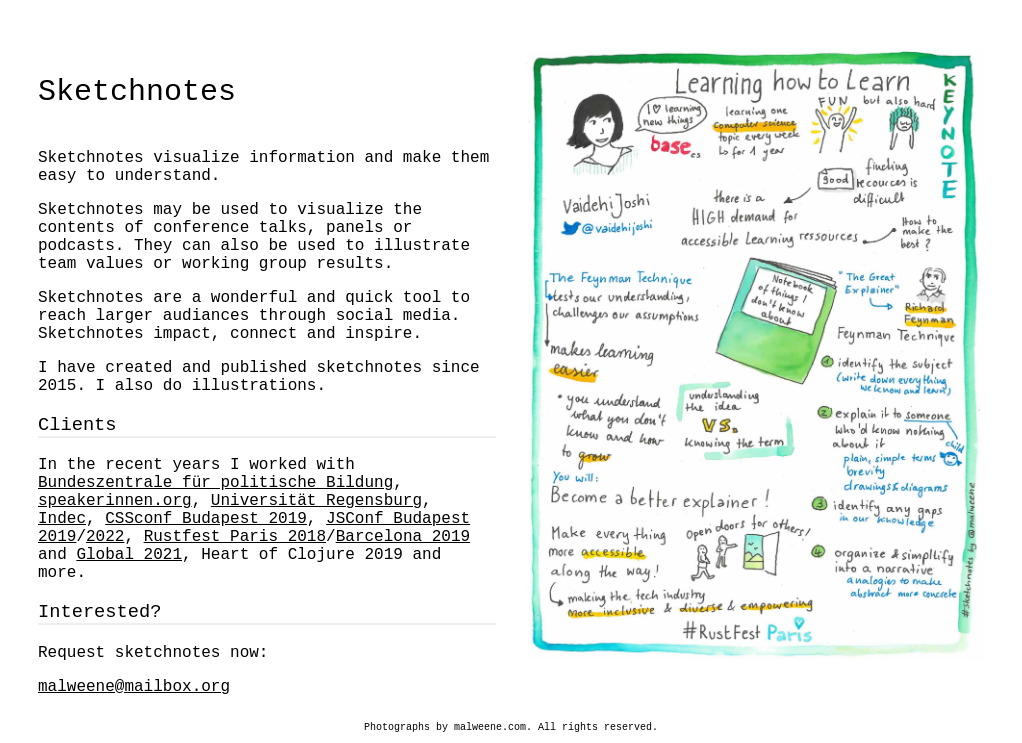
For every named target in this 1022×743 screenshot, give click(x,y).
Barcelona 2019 (403, 537)
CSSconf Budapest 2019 (206, 519)
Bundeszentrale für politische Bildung (215, 483)
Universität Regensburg (316, 501)
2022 (105, 537)
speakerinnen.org (115, 501)
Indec (62, 519)
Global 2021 (129, 555)
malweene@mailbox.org (134, 687)
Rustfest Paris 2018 (235, 537)
